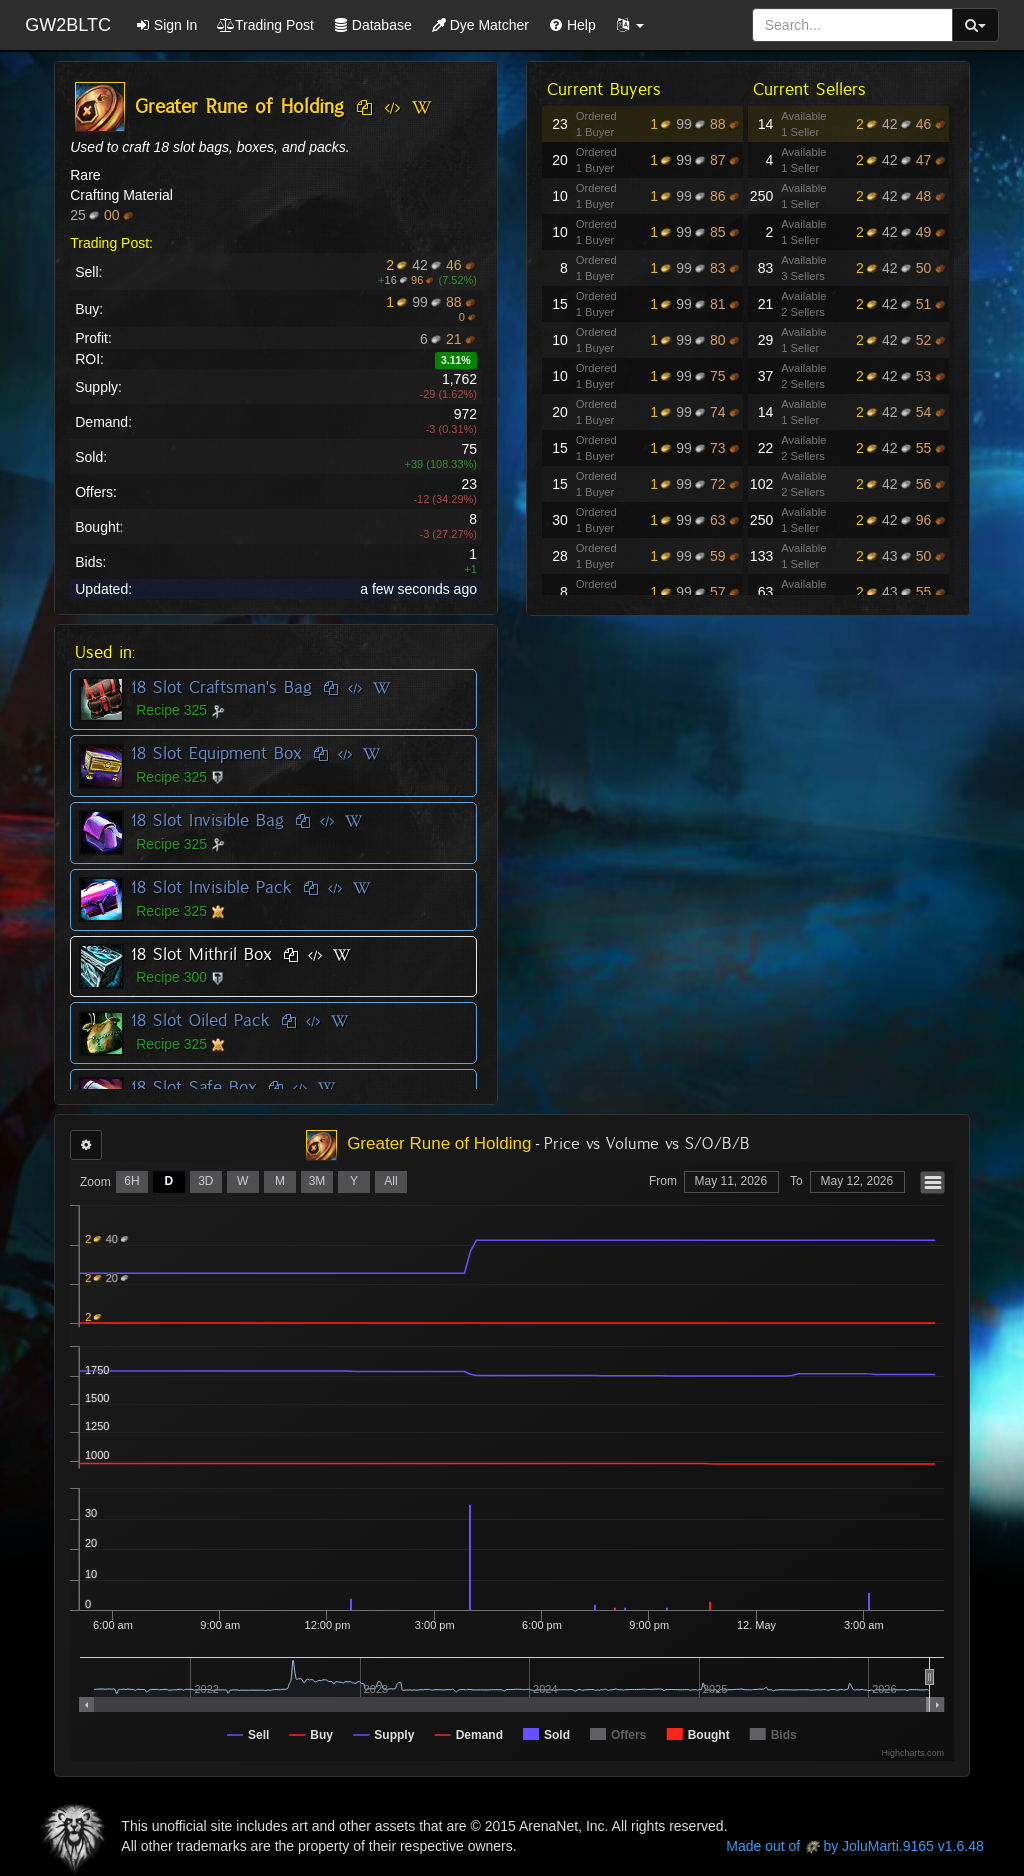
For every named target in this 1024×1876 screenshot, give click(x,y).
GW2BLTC (68, 25)
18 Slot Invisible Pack (211, 887)
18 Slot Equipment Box (216, 753)
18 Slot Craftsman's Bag (221, 687)
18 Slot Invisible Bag (207, 820)
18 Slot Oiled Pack (200, 1020)
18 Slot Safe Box (194, 1087)
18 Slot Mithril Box (201, 954)
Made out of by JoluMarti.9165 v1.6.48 (854, 1846)
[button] (630, 25)
